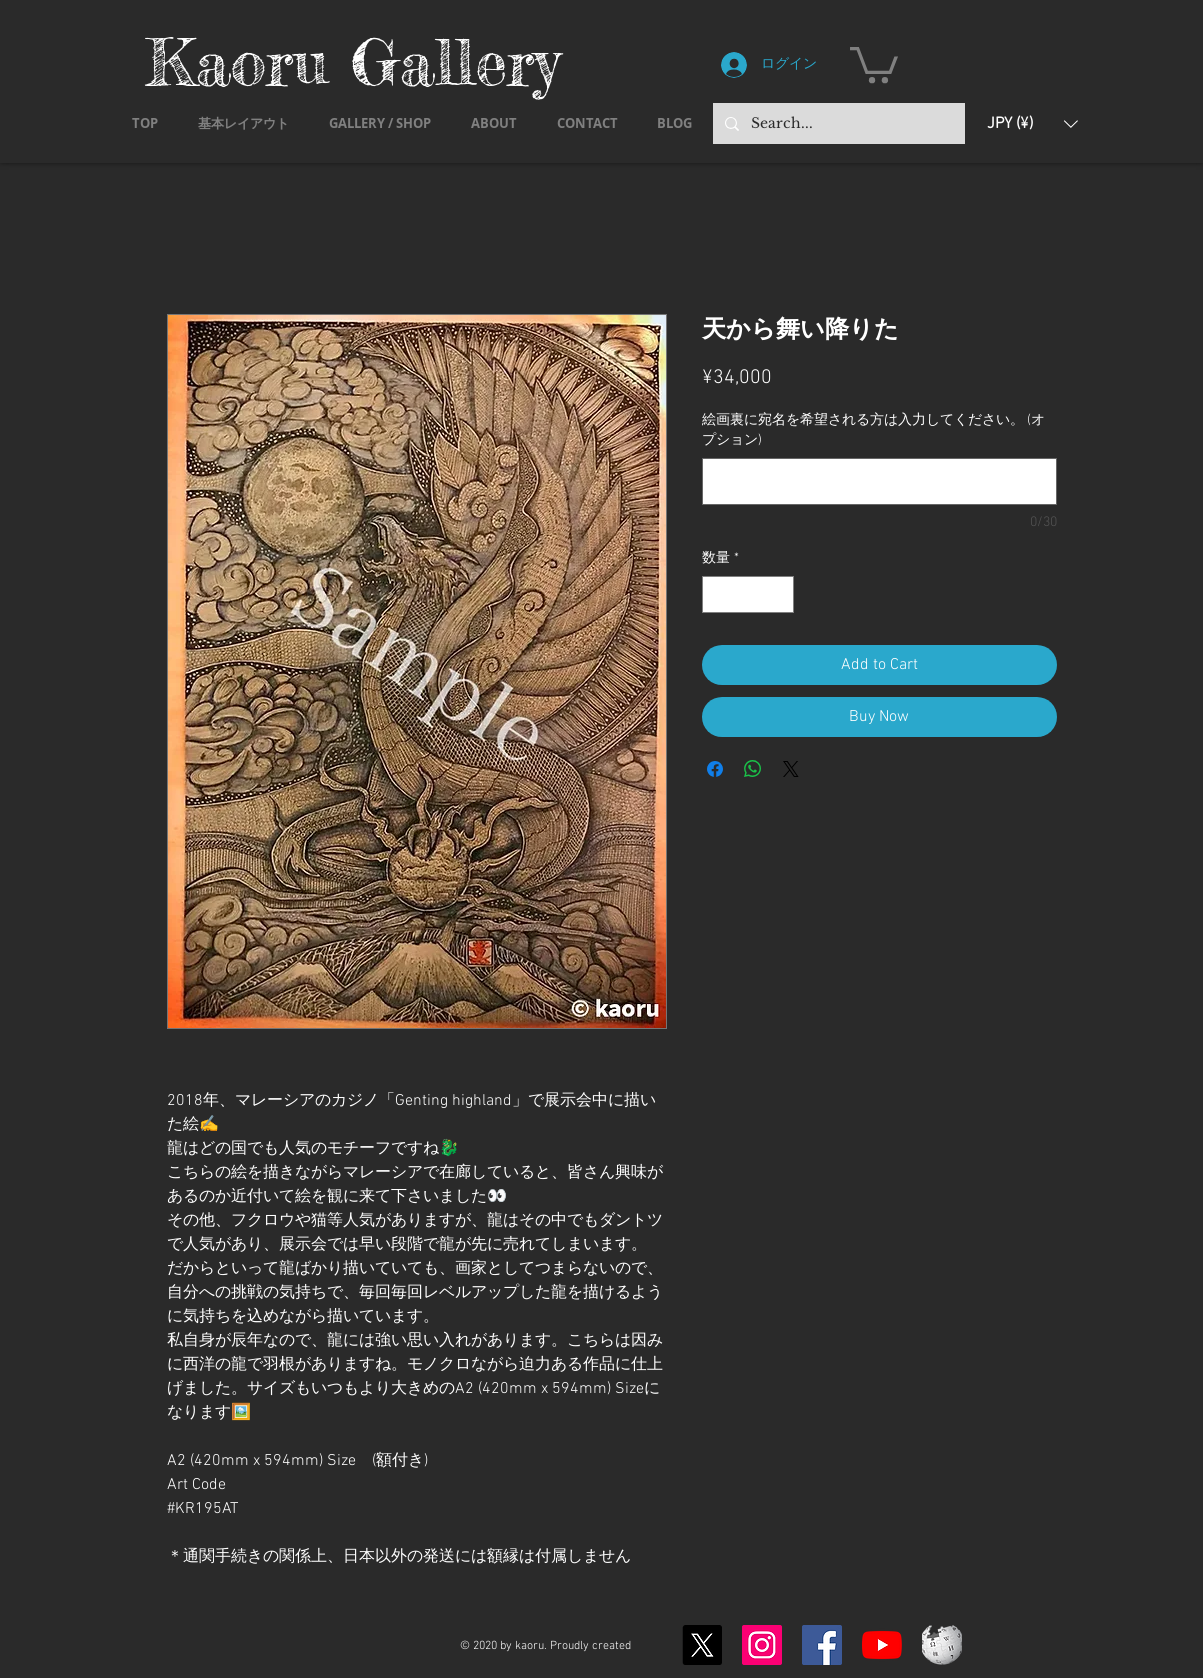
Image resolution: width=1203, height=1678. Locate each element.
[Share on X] (791, 769)
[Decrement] (717, 594)
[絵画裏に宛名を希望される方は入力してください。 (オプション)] (879, 481)
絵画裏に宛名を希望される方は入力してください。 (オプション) (873, 430)
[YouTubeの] (882, 1645)
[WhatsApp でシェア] (753, 769)
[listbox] (1032, 123)
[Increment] (778, 594)
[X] (702, 1645)
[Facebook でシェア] (715, 769)
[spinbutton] (748, 594)
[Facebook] (822, 1645)
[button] (874, 63)
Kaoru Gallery (353, 61)
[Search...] (837, 123)
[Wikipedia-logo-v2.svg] (942, 1645)
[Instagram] (762, 1645)
